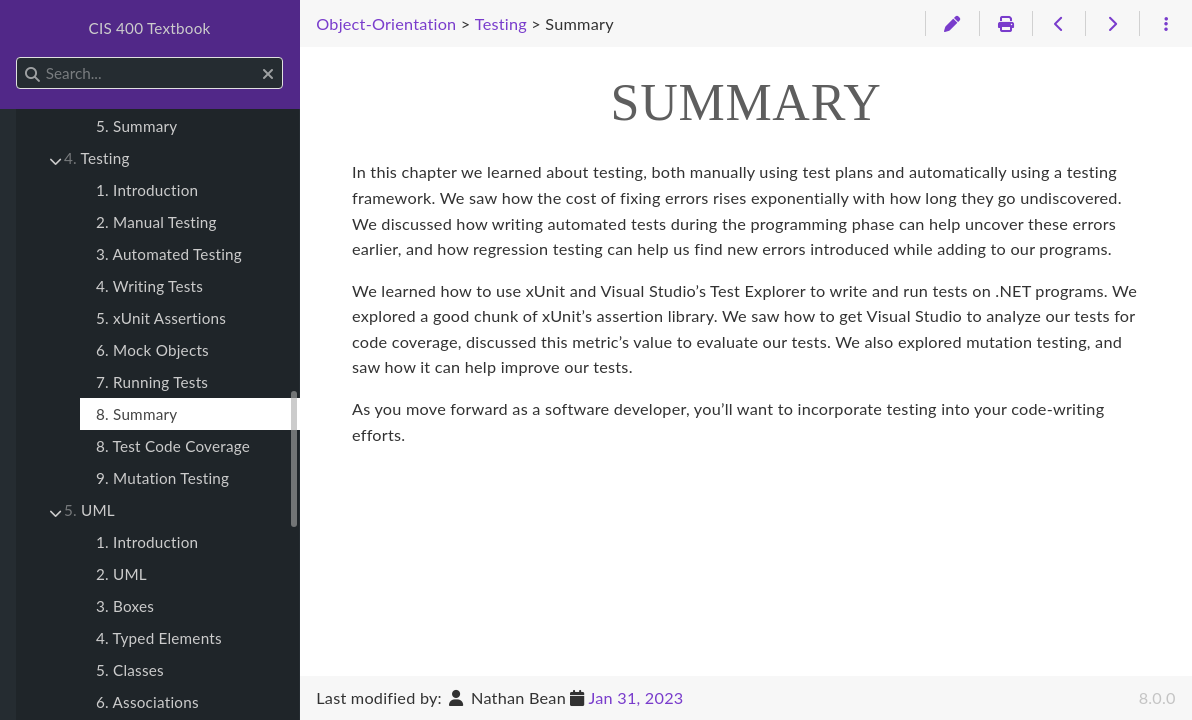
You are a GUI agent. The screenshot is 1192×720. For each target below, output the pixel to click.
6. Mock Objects (152, 350)
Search (17, 57)
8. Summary (136, 414)
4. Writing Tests (149, 286)
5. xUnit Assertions (161, 318)
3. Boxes (125, 606)
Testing (97, 158)
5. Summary (136, 126)
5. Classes (130, 670)
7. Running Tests (152, 382)
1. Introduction (147, 190)
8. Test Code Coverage (173, 446)
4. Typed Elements (159, 638)
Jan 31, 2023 (635, 697)
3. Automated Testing (169, 254)
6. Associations (147, 702)
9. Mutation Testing (162, 478)
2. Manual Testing (156, 222)
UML (89, 510)
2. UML (121, 574)
